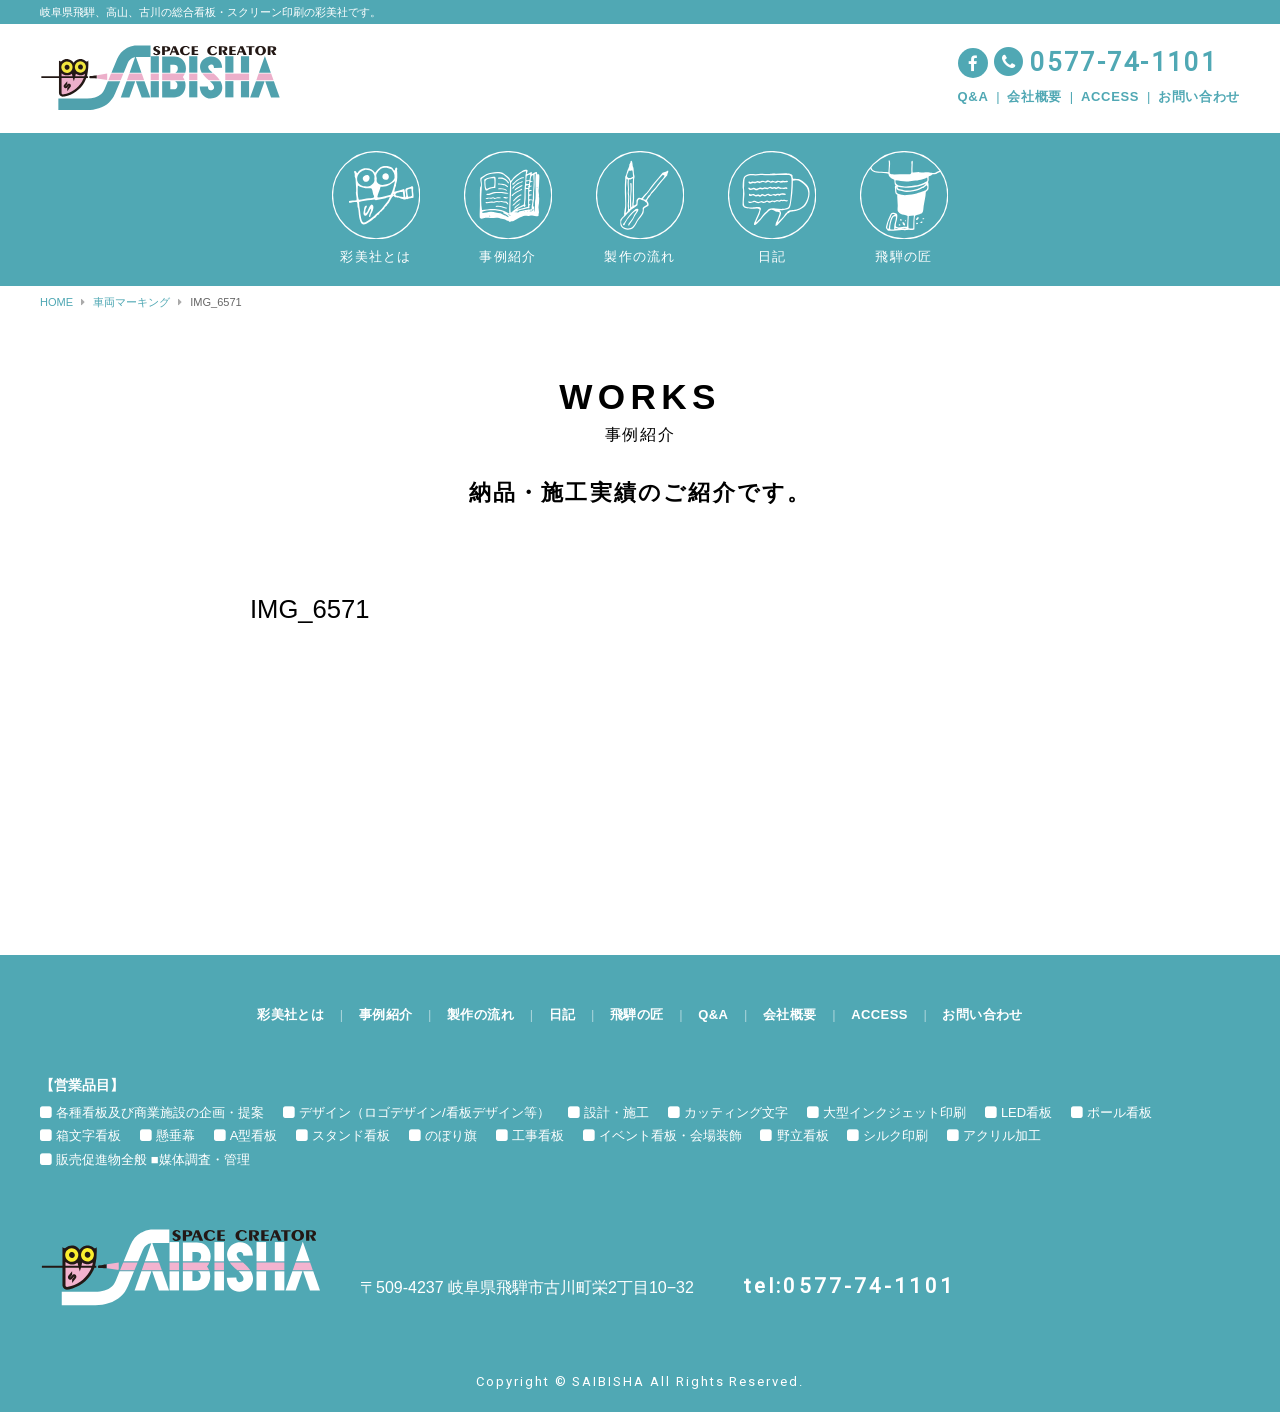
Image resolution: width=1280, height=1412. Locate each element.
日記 (560, 1014)
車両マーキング (131, 302)
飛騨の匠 (636, 1014)
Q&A (973, 96)
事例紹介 (382, 1014)
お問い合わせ (1199, 96)
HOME (56, 302)
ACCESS (1110, 96)
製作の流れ (478, 1014)
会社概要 (1034, 96)
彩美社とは (286, 1014)
